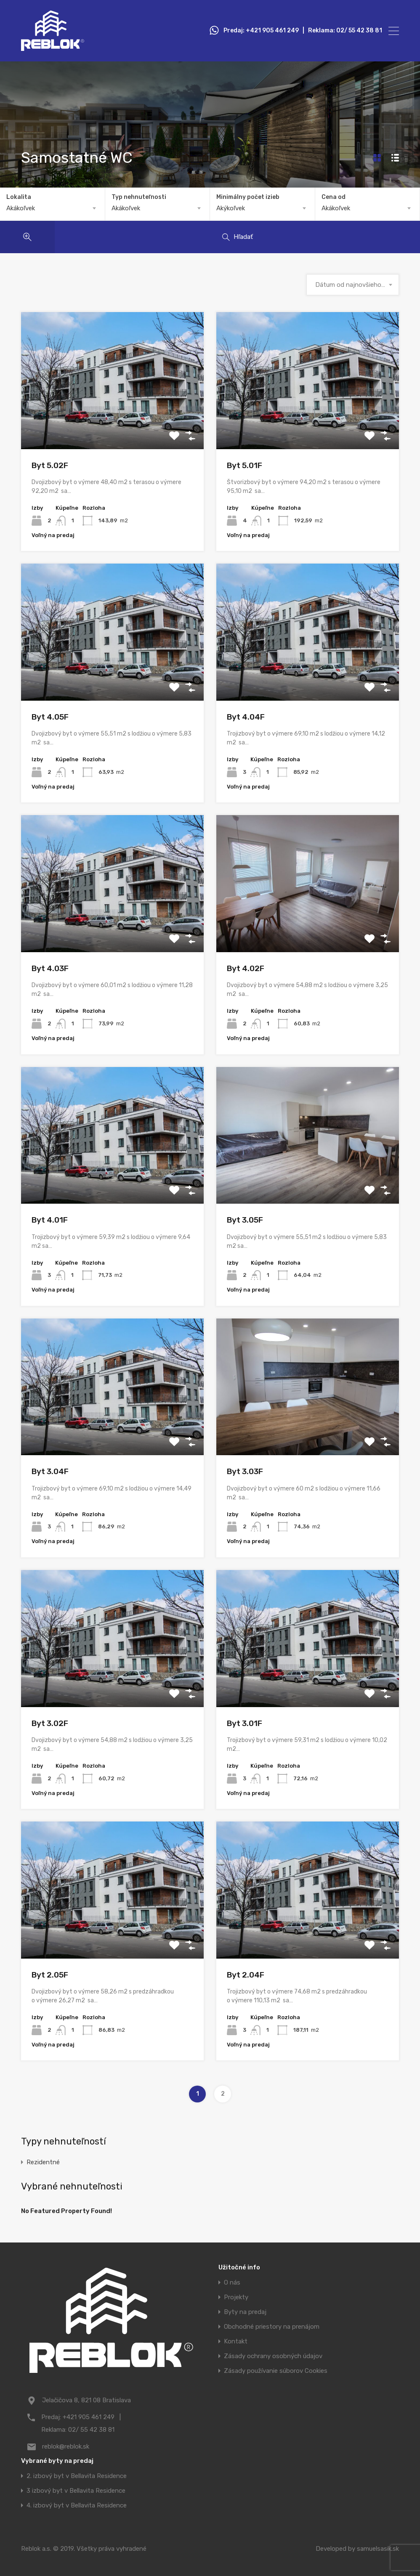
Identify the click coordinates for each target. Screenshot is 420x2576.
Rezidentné (43, 2162)
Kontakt (235, 2341)
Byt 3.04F (50, 1471)
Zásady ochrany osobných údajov (273, 2356)
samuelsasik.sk (378, 2548)
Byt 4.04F (246, 717)
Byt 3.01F (244, 1723)
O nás (232, 2282)
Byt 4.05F (50, 717)
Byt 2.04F (245, 1975)
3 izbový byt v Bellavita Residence (76, 2491)
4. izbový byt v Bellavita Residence (77, 2505)
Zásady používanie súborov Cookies (275, 2371)
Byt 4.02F (245, 968)
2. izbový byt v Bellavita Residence (77, 2476)
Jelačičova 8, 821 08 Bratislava (86, 2400)
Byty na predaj (245, 2312)
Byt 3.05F (245, 1220)
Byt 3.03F (245, 1471)
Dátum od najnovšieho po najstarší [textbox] (352, 285)
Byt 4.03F (50, 968)
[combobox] (52, 208)
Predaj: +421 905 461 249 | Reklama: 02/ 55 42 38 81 (302, 30)
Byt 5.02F (50, 465)
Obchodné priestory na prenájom (271, 2327)
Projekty (236, 2297)
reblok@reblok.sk (65, 2446)
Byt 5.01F (244, 465)
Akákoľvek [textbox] (20, 208)
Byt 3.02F (50, 1723)
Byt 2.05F (50, 1975)
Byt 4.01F (50, 1220)
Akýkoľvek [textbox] (230, 208)
